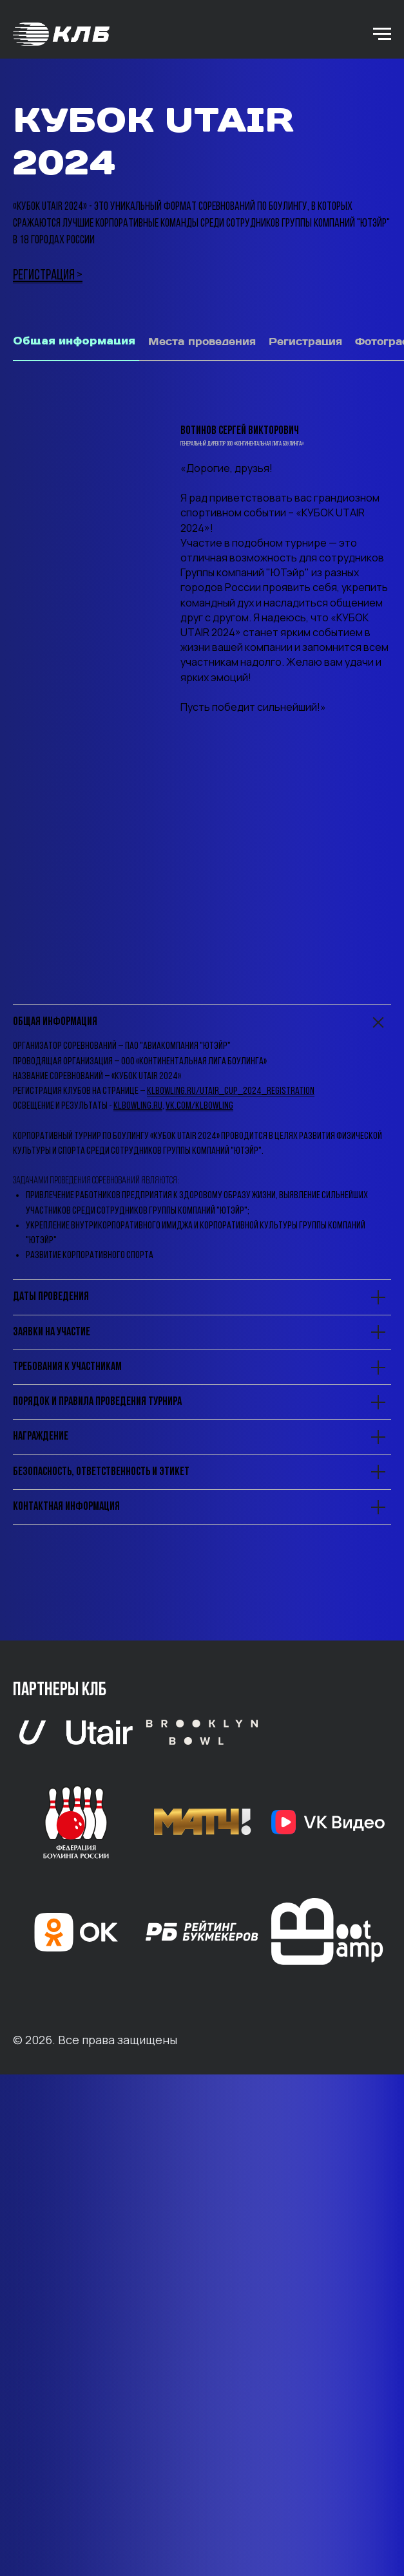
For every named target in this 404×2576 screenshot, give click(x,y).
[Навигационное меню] (382, 34)
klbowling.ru (137, 1408)
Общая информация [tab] (74, 341)
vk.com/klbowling (199, 1408)
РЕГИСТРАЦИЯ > (47, 275)
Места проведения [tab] (202, 341)
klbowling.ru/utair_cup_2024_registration (230, 1393)
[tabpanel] (202, 546)
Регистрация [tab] (305, 341)
